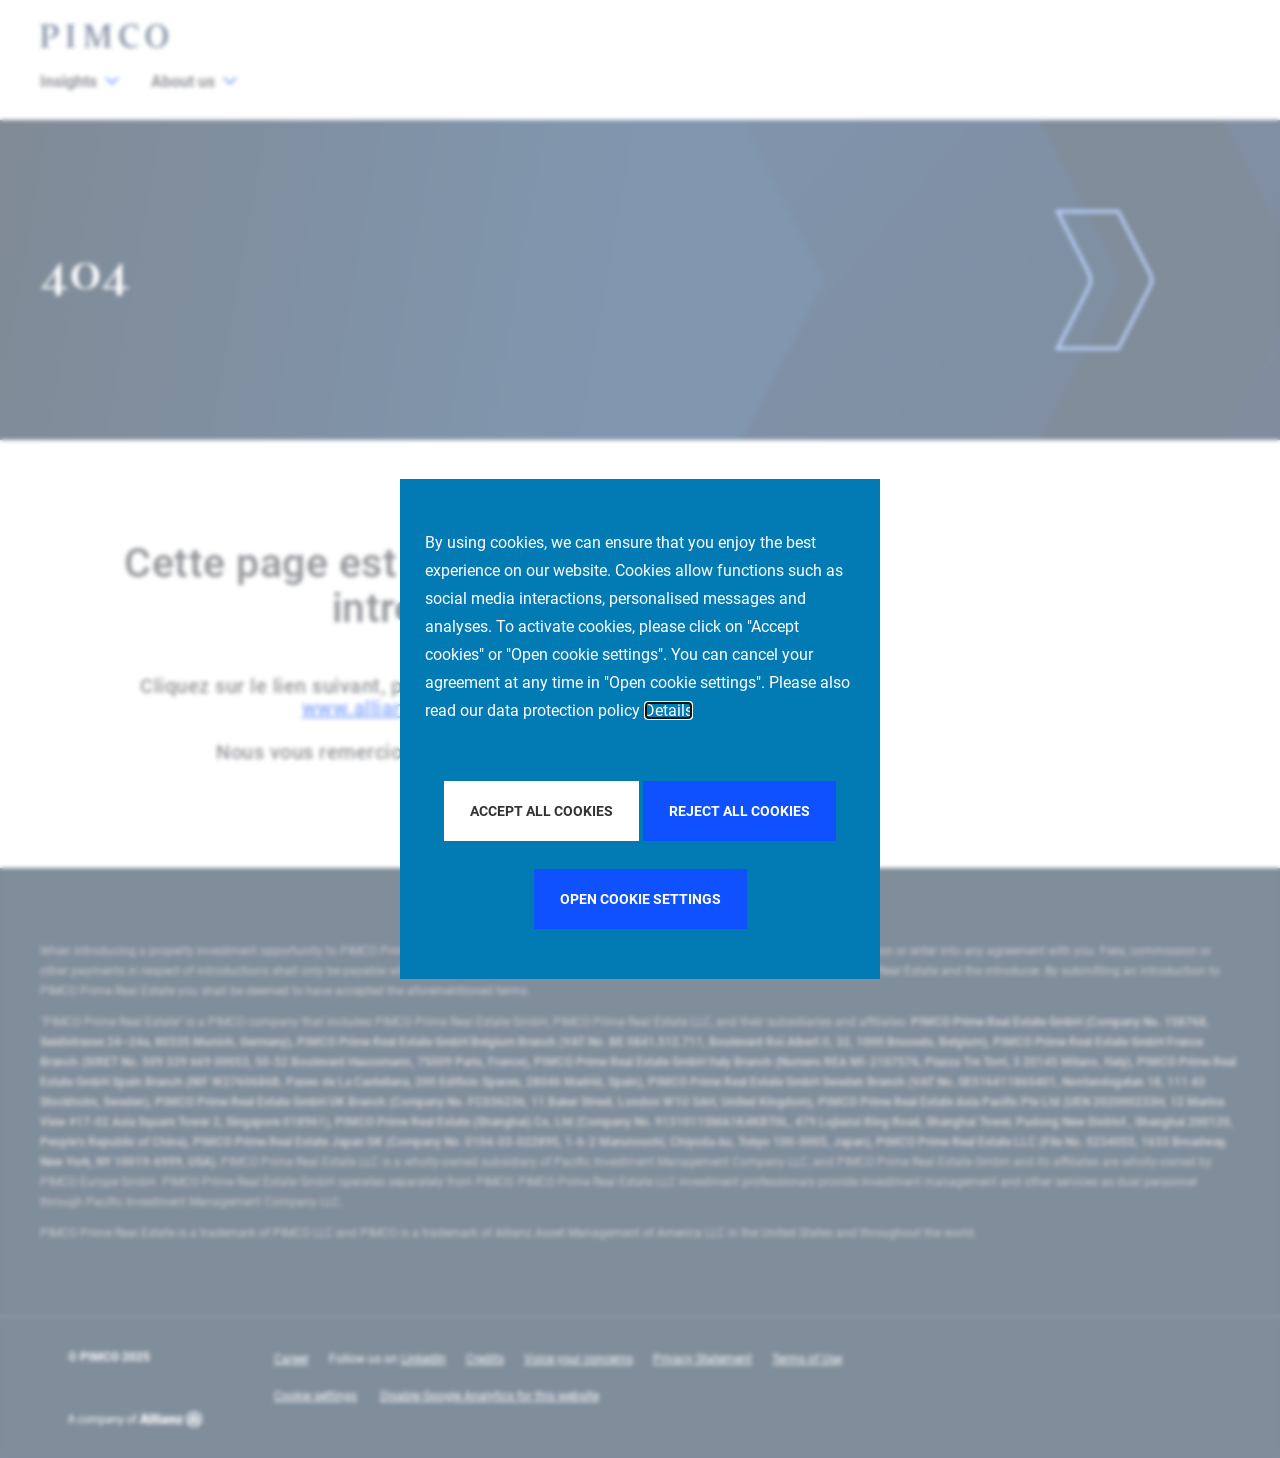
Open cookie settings (640, 899)
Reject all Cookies (739, 811)
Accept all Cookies (541, 811)
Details (668, 710)
